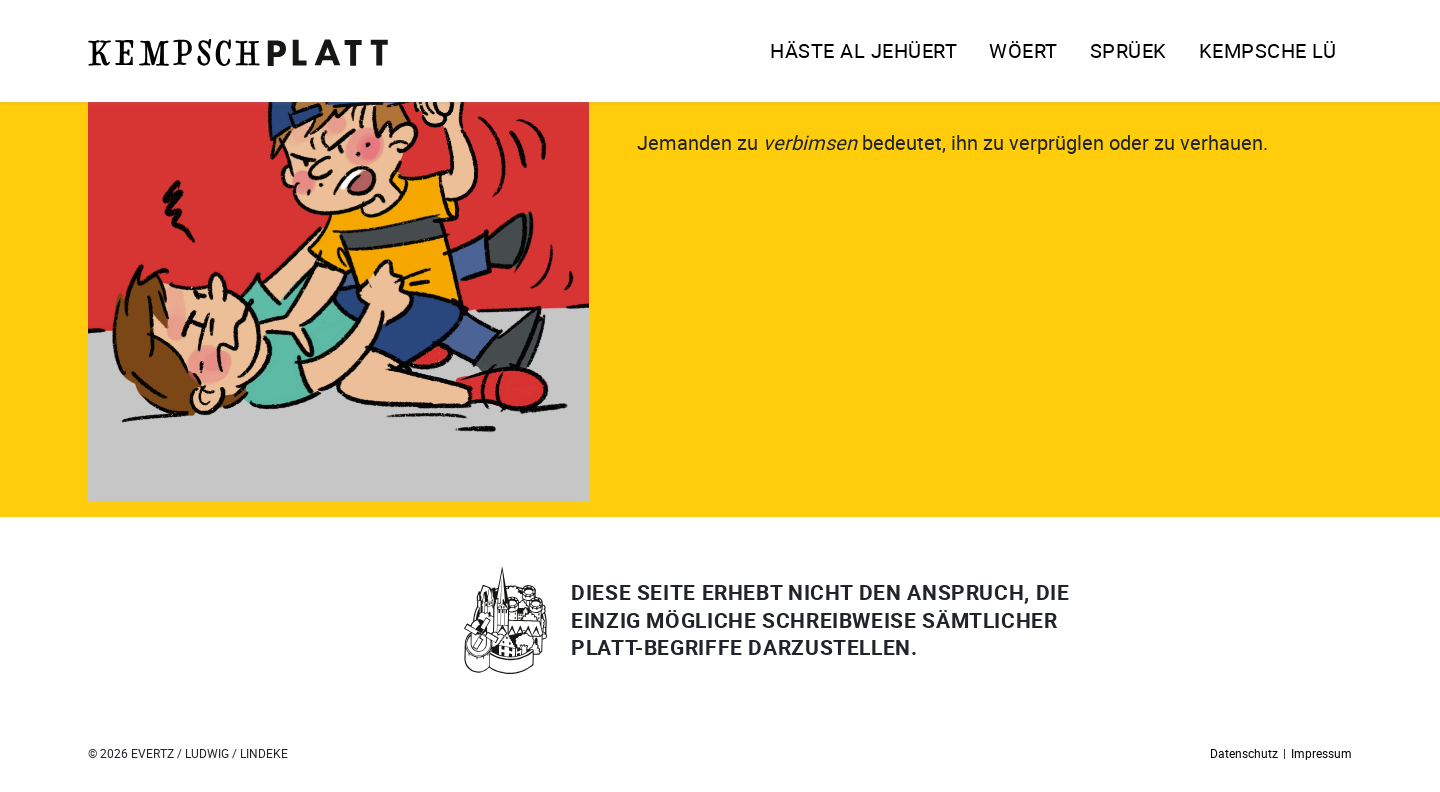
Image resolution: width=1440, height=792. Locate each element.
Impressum (1321, 753)
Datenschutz (1244, 753)
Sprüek (1128, 50)
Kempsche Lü (1268, 50)
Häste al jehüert (863, 50)
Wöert (1023, 50)
